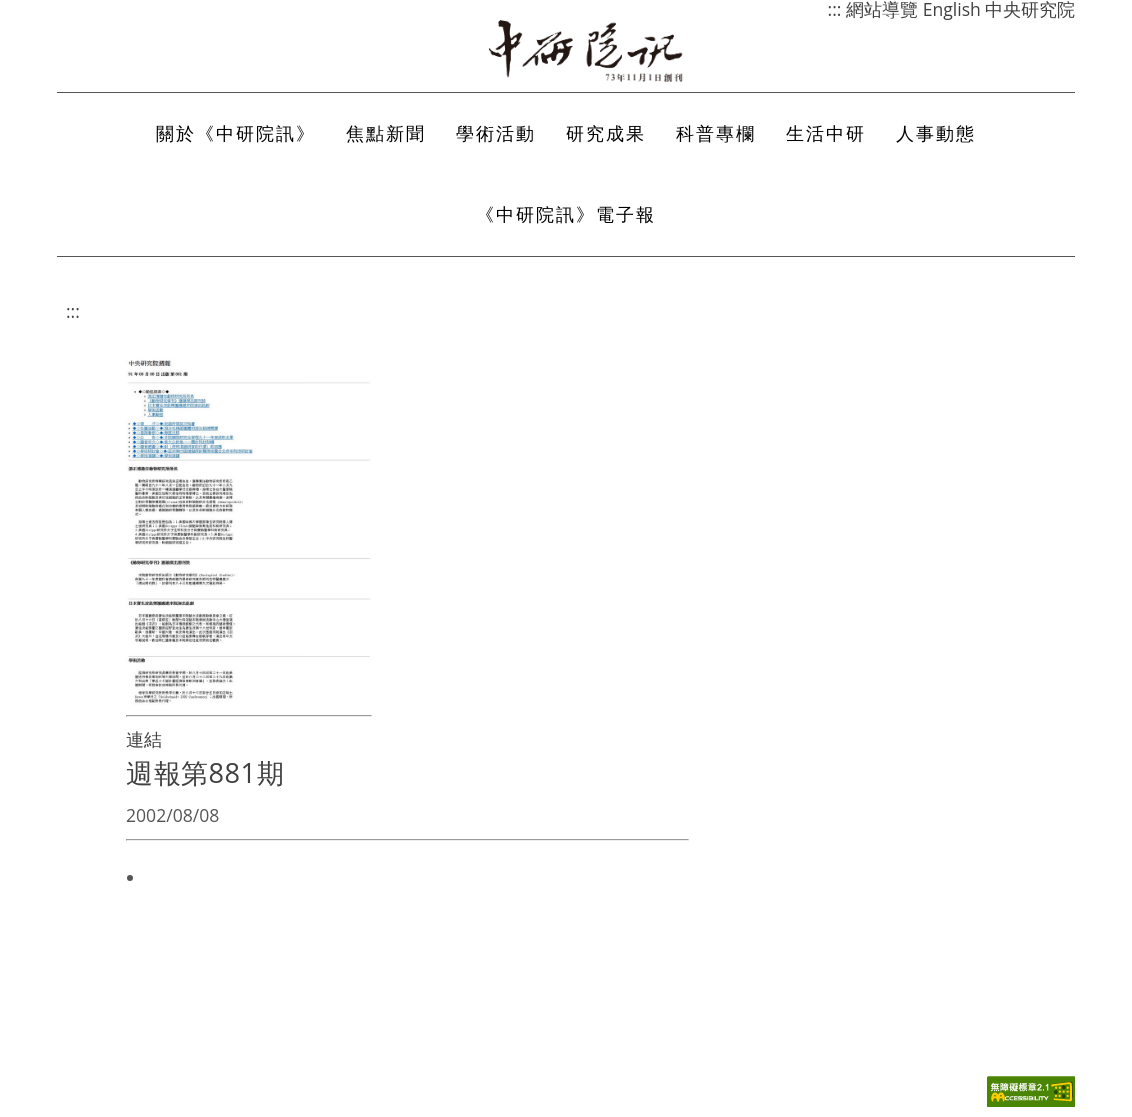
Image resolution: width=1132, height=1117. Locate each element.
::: (73, 311)
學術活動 (496, 133)
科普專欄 (716, 133)
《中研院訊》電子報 (566, 214)
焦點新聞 (386, 133)
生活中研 (826, 133)
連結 (144, 739)
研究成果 (606, 133)
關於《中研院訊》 (236, 133)
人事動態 (936, 133)
